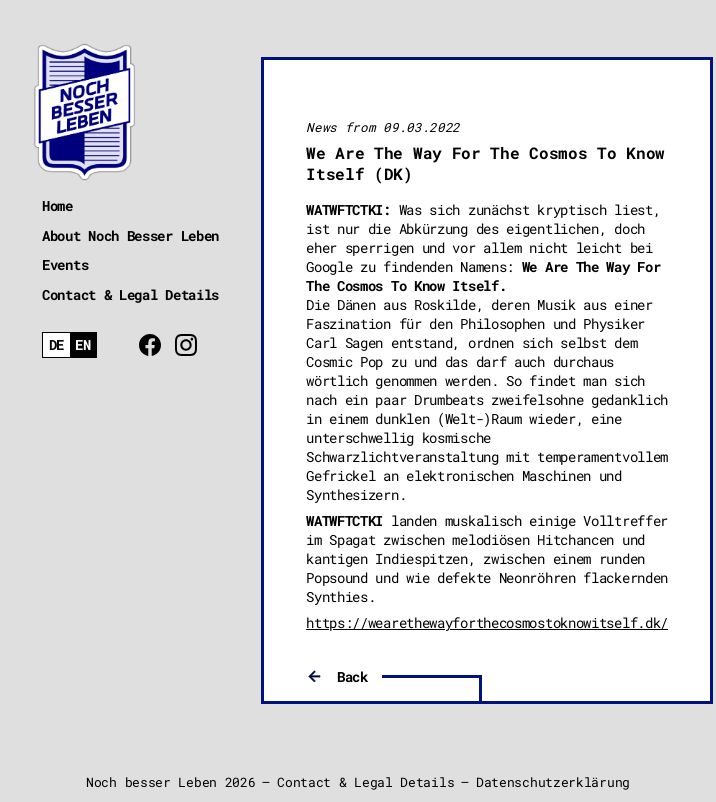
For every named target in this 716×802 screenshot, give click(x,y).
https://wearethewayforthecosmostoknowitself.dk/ (487, 622)
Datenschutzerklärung (553, 782)
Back (352, 676)
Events (65, 264)
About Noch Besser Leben (130, 235)
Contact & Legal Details (130, 294)
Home (57, 205)
